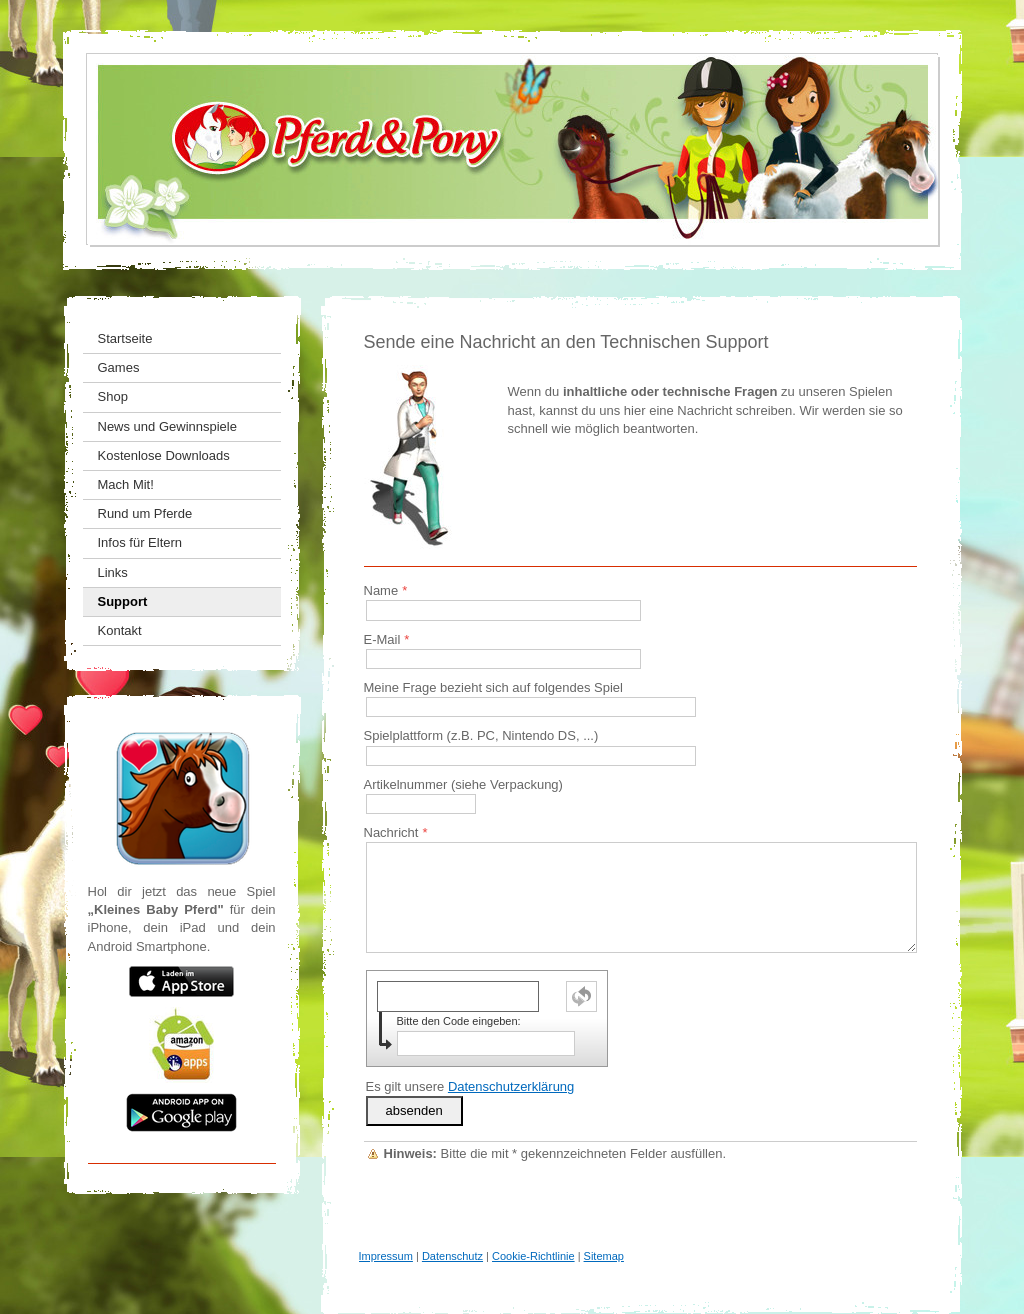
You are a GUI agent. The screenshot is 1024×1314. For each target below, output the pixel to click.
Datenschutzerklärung (511, 1086)
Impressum (386, 1256)
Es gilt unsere (470, 1086)
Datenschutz (452, 1256)
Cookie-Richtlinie (533, 1256)
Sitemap (604, 1256)
